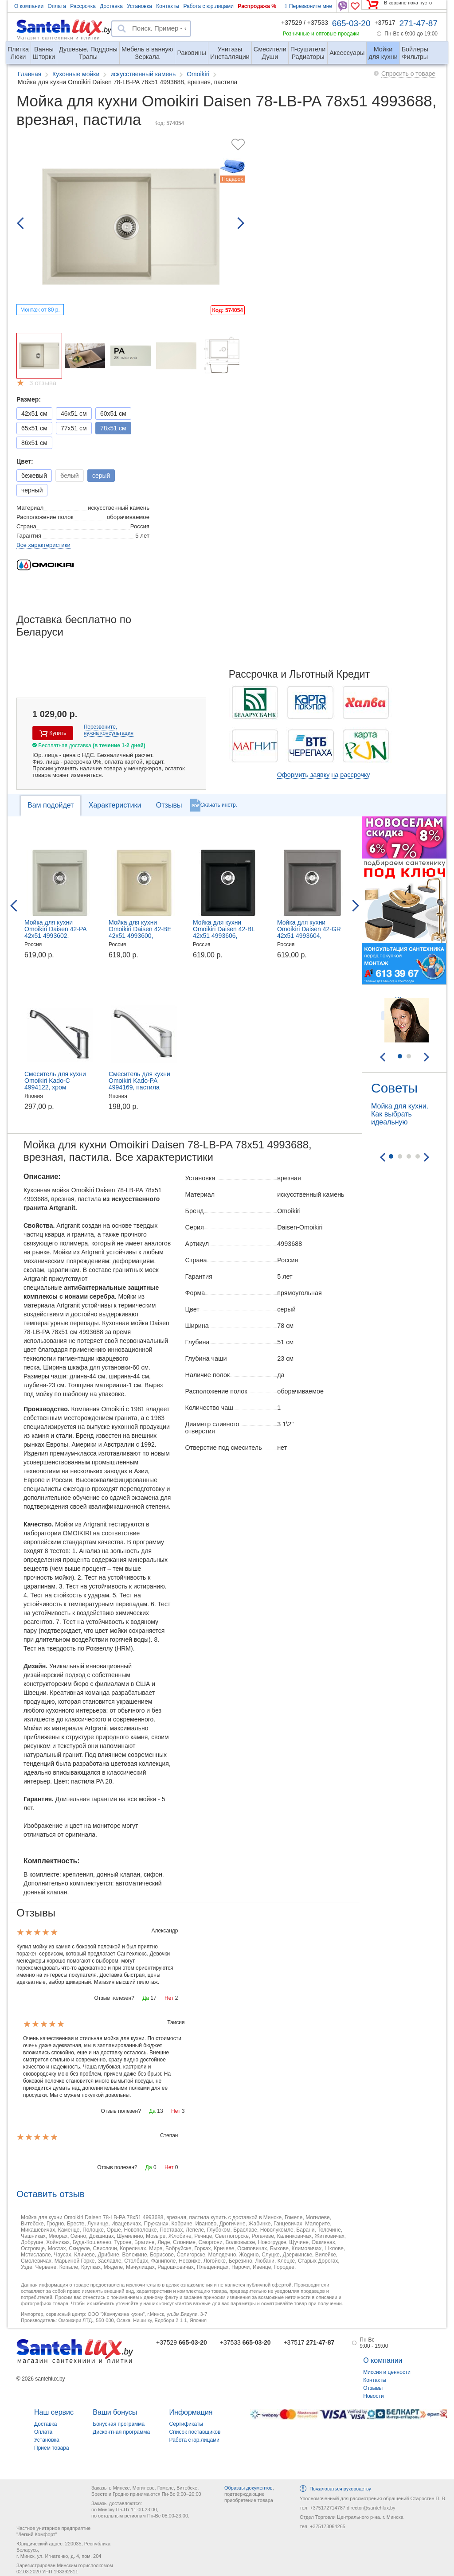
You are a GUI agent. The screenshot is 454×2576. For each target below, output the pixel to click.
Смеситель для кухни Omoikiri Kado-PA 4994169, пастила (139, 1080)
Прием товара (51, 2448)
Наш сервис (54, 2412)
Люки (18, 49)
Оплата (57, 6)
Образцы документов (248, 2487)
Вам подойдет (50, 805)
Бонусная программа (119, 2424)
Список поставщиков (195, 2432)
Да (145, 1998)
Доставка (111, 6)
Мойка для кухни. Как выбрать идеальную (399, 1114)
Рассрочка (83, 6)
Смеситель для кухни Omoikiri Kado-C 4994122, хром (55, 1080)
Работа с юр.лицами (208, 6)
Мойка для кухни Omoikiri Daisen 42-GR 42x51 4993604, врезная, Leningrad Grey (312, 932)
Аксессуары (346, 52)
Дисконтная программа (121, 2432)
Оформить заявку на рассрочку (323, 774)
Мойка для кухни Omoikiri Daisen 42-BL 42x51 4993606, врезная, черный (224, 932)
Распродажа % (257, 6)
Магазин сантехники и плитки (58, 37)
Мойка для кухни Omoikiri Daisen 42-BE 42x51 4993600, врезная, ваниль (140, 932)
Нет (168, 1998)
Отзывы (169, 805)
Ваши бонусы (115, 2412)
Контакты (167, 6)
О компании (28, 6)
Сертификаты (186, 2424)
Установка (139, 6)
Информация (191, 2412)
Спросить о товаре (408, 73)
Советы (394, 1088)
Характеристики (115, 805)
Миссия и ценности (387, 2372)
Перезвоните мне (308, 6)
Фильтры (415, 49)
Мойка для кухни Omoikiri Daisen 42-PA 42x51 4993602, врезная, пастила (55, 932)
